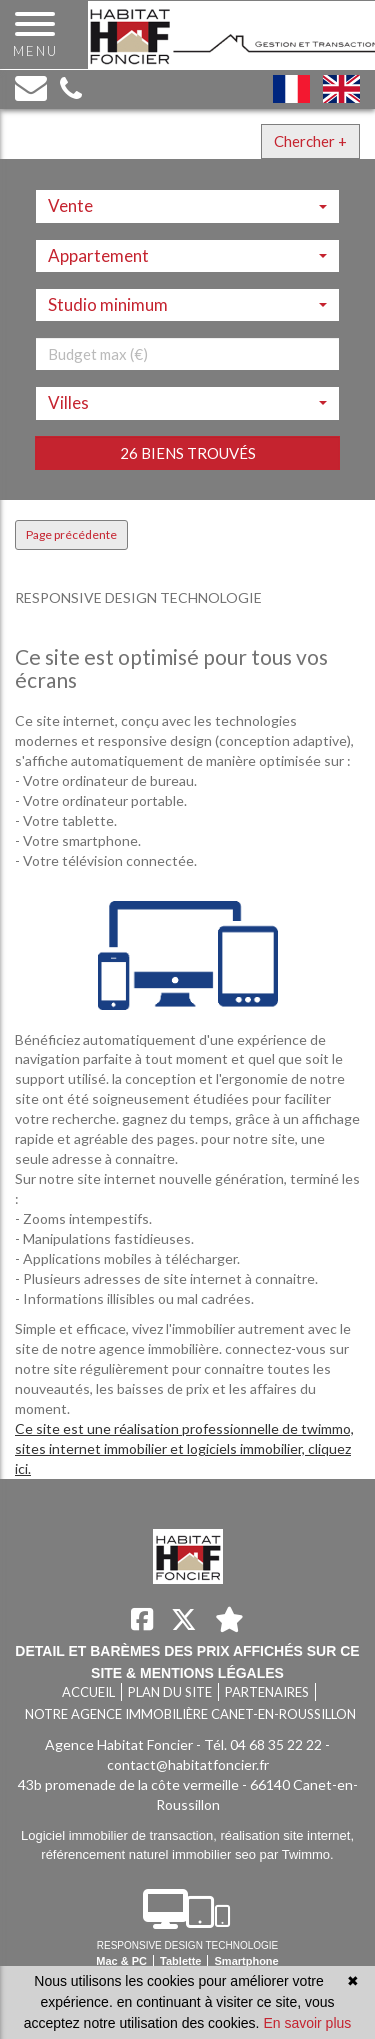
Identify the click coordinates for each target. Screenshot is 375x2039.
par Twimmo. (297, 1854)
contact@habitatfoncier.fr (188, 1764)
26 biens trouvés (188, 453)
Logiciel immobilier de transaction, (120, 1835)
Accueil (88, 1692)
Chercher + (310, 141)
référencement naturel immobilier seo (150, 1854)
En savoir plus (307, 2023)
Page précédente (71, 534)
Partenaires (267, 1692)
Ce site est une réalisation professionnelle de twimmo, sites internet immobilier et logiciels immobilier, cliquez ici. (184, 1448)
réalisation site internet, (287, 1835)
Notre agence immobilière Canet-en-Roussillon (190, 1714)
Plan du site (170, 1692)
